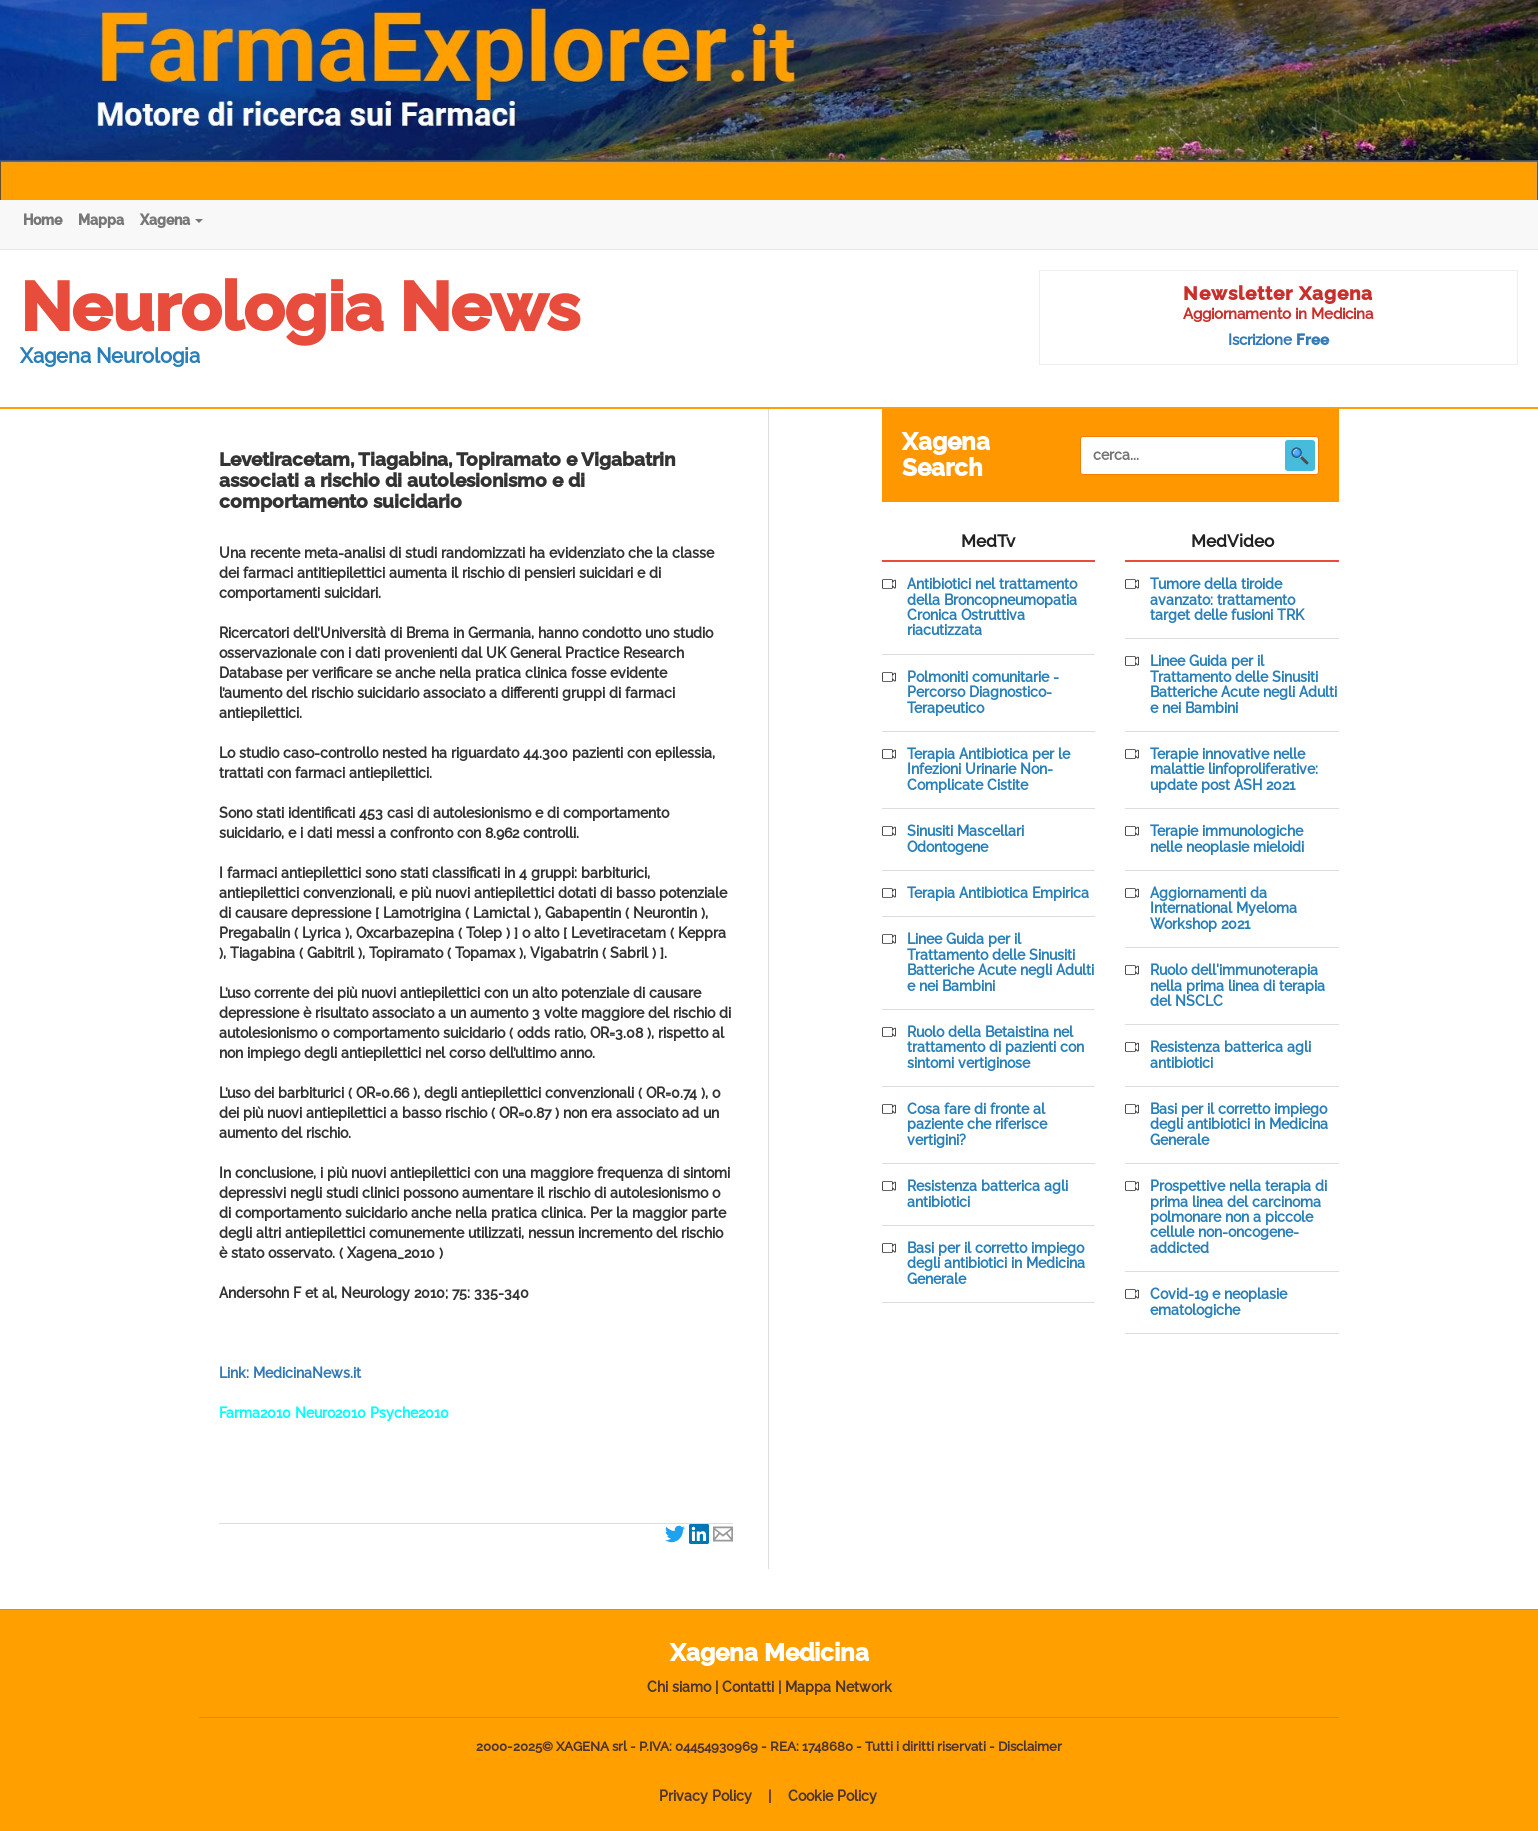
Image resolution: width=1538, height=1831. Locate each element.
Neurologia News (300, 307)
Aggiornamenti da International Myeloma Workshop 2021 (1223, 909)
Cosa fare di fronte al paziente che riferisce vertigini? (977, 1125)
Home (42, 220)
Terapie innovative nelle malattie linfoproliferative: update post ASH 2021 (1234, 770)
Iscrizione (1278, 340)
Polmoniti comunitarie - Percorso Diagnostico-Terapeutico (983, 693)
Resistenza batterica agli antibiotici (987, 1194)
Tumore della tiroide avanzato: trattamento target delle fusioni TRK (1227, 600)
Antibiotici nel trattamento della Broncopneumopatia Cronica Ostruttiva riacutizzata (992, 607)
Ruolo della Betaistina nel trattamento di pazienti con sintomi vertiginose (995, 1048)
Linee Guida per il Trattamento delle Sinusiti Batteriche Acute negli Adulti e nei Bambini (1000, 962)
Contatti (748, 1687)
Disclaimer (1030, 1746)
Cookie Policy (832, 1796)
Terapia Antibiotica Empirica (998, 893)
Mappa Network (838, 1687)
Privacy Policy (705, 1796)
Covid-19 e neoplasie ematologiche (1218, 1302)
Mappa (101, 220)
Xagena (171, 220)
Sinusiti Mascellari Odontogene (965, 839)
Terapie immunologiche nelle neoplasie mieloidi (1227, 839)
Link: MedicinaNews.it (290, 1373)
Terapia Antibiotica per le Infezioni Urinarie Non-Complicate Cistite (988, 770)
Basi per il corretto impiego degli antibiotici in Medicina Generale (996, 1264)
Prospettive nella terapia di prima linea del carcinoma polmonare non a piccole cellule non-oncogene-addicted (1238, 1217)
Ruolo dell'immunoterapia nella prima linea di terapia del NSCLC (1237, 986)
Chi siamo (679, 1687)
